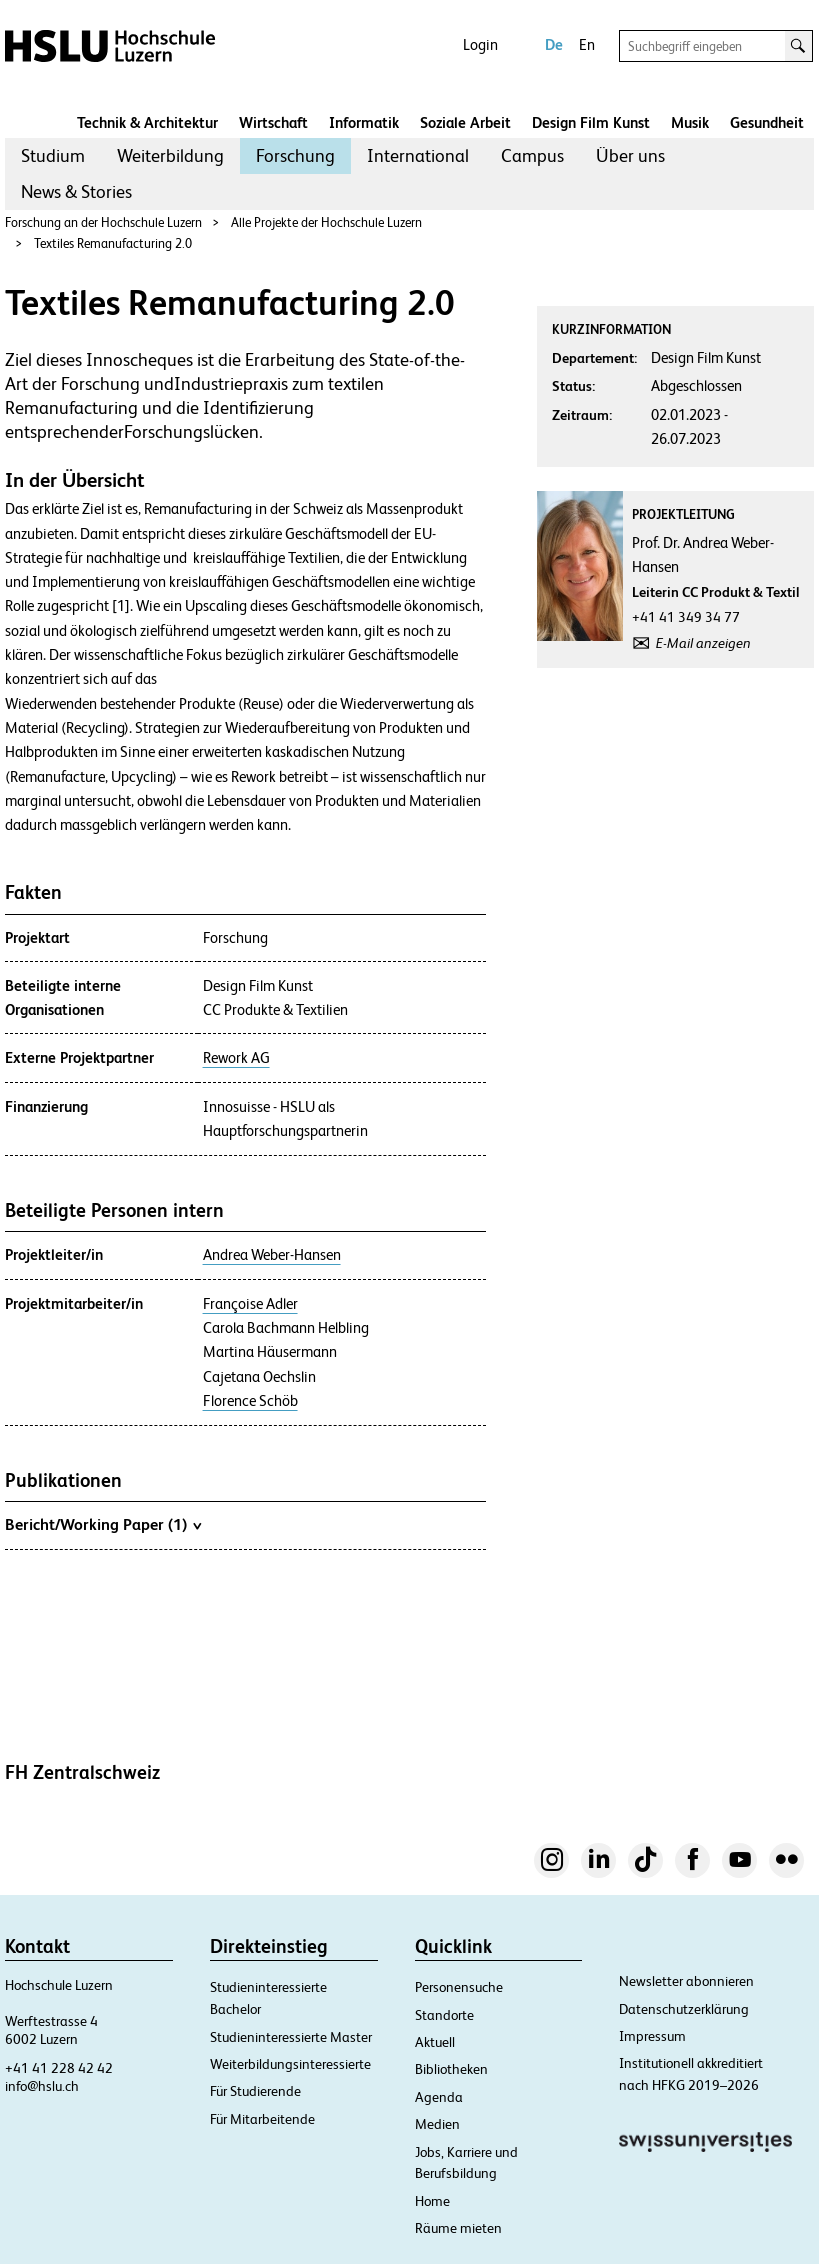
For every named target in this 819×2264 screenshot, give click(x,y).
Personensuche (459, 1987)
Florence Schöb (250, 1401)
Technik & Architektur (147, 122)
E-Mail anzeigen (703, 643)
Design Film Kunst (591, 122)
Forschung (295, 155)
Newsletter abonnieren (686, 1981)
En (587, 44)
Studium (53, 155)
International (418, 155)
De (554, 44)
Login (480, 44)
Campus (532, 155)
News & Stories (76, 191)
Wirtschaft (273, 122)
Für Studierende (255, 2091)
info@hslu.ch (42, 2086)
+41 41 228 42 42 (59, 2068)
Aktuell (435, 2042)
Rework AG (236, 1058)
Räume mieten (458, 2228)
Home (432, 2201)
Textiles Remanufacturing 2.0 (113, 243)
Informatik (364, 122)
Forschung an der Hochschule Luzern (103, 222)
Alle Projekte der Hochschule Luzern (326, 222)
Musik (690, 122)
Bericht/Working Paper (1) (103, 1524)
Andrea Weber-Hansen (272, 1255)
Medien (437, 2124)
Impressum (652, 2036)
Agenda (439, 2097)
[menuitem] (53, 156)
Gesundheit (767, 122)
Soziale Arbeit (465, 122)
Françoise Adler (250, 1304)
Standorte (444, 2015)
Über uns (630, 155)
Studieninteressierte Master (291, 2037)
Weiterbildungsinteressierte (290, 2064)
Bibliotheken (451, 2069)
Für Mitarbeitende (262, 2119)
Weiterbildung (170, 155)
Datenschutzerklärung (684, 2009)
